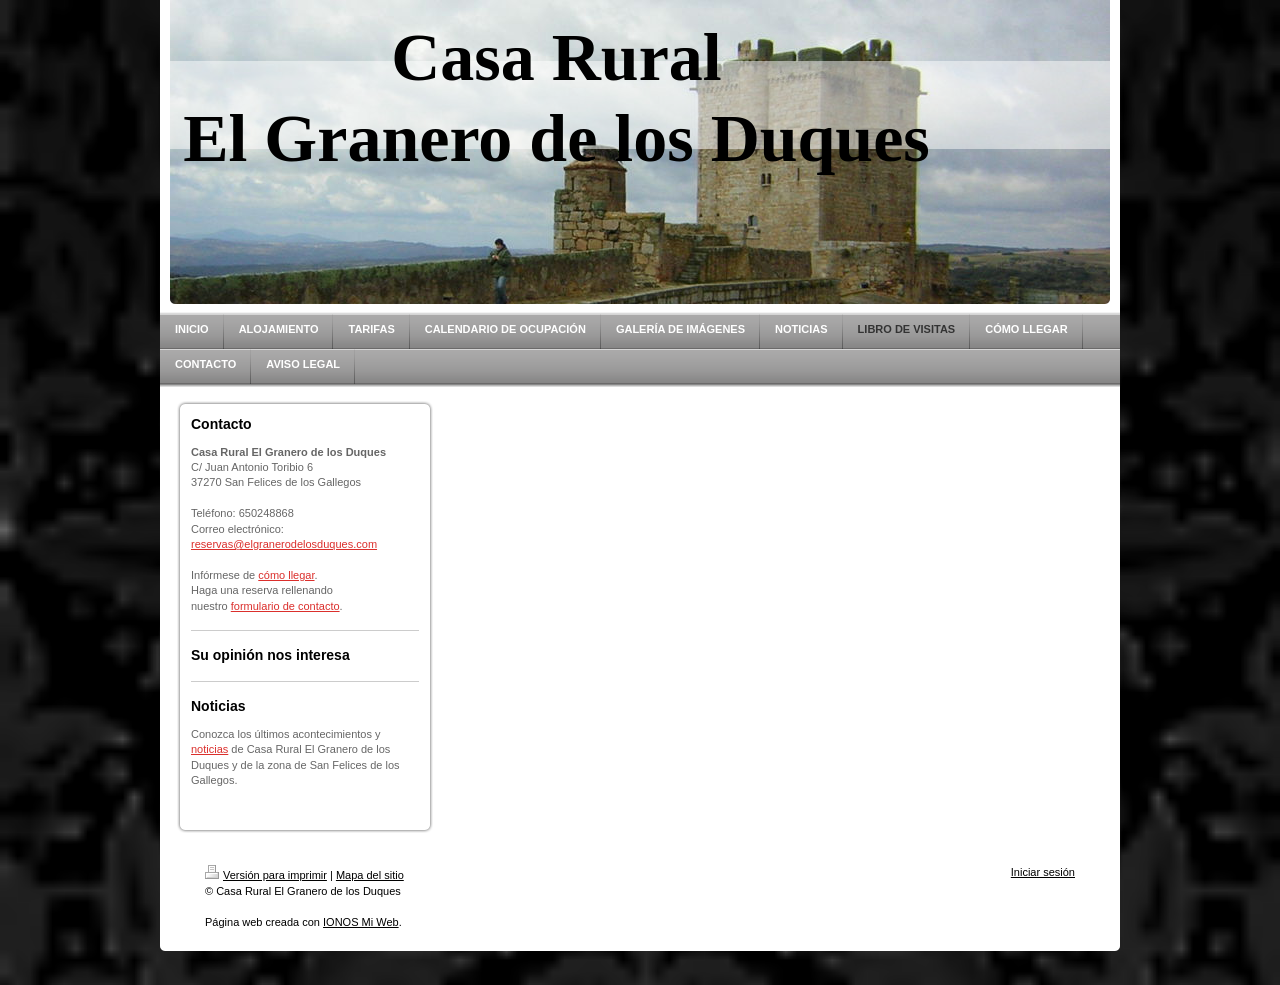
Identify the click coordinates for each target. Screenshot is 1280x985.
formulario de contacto (285, 606)
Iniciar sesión (1043, 872)
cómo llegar (286, 575)
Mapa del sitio (370, 875)
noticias (209, 749)
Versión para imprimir (266, 875)
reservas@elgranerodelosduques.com (284, 544)
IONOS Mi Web (361, 922)
